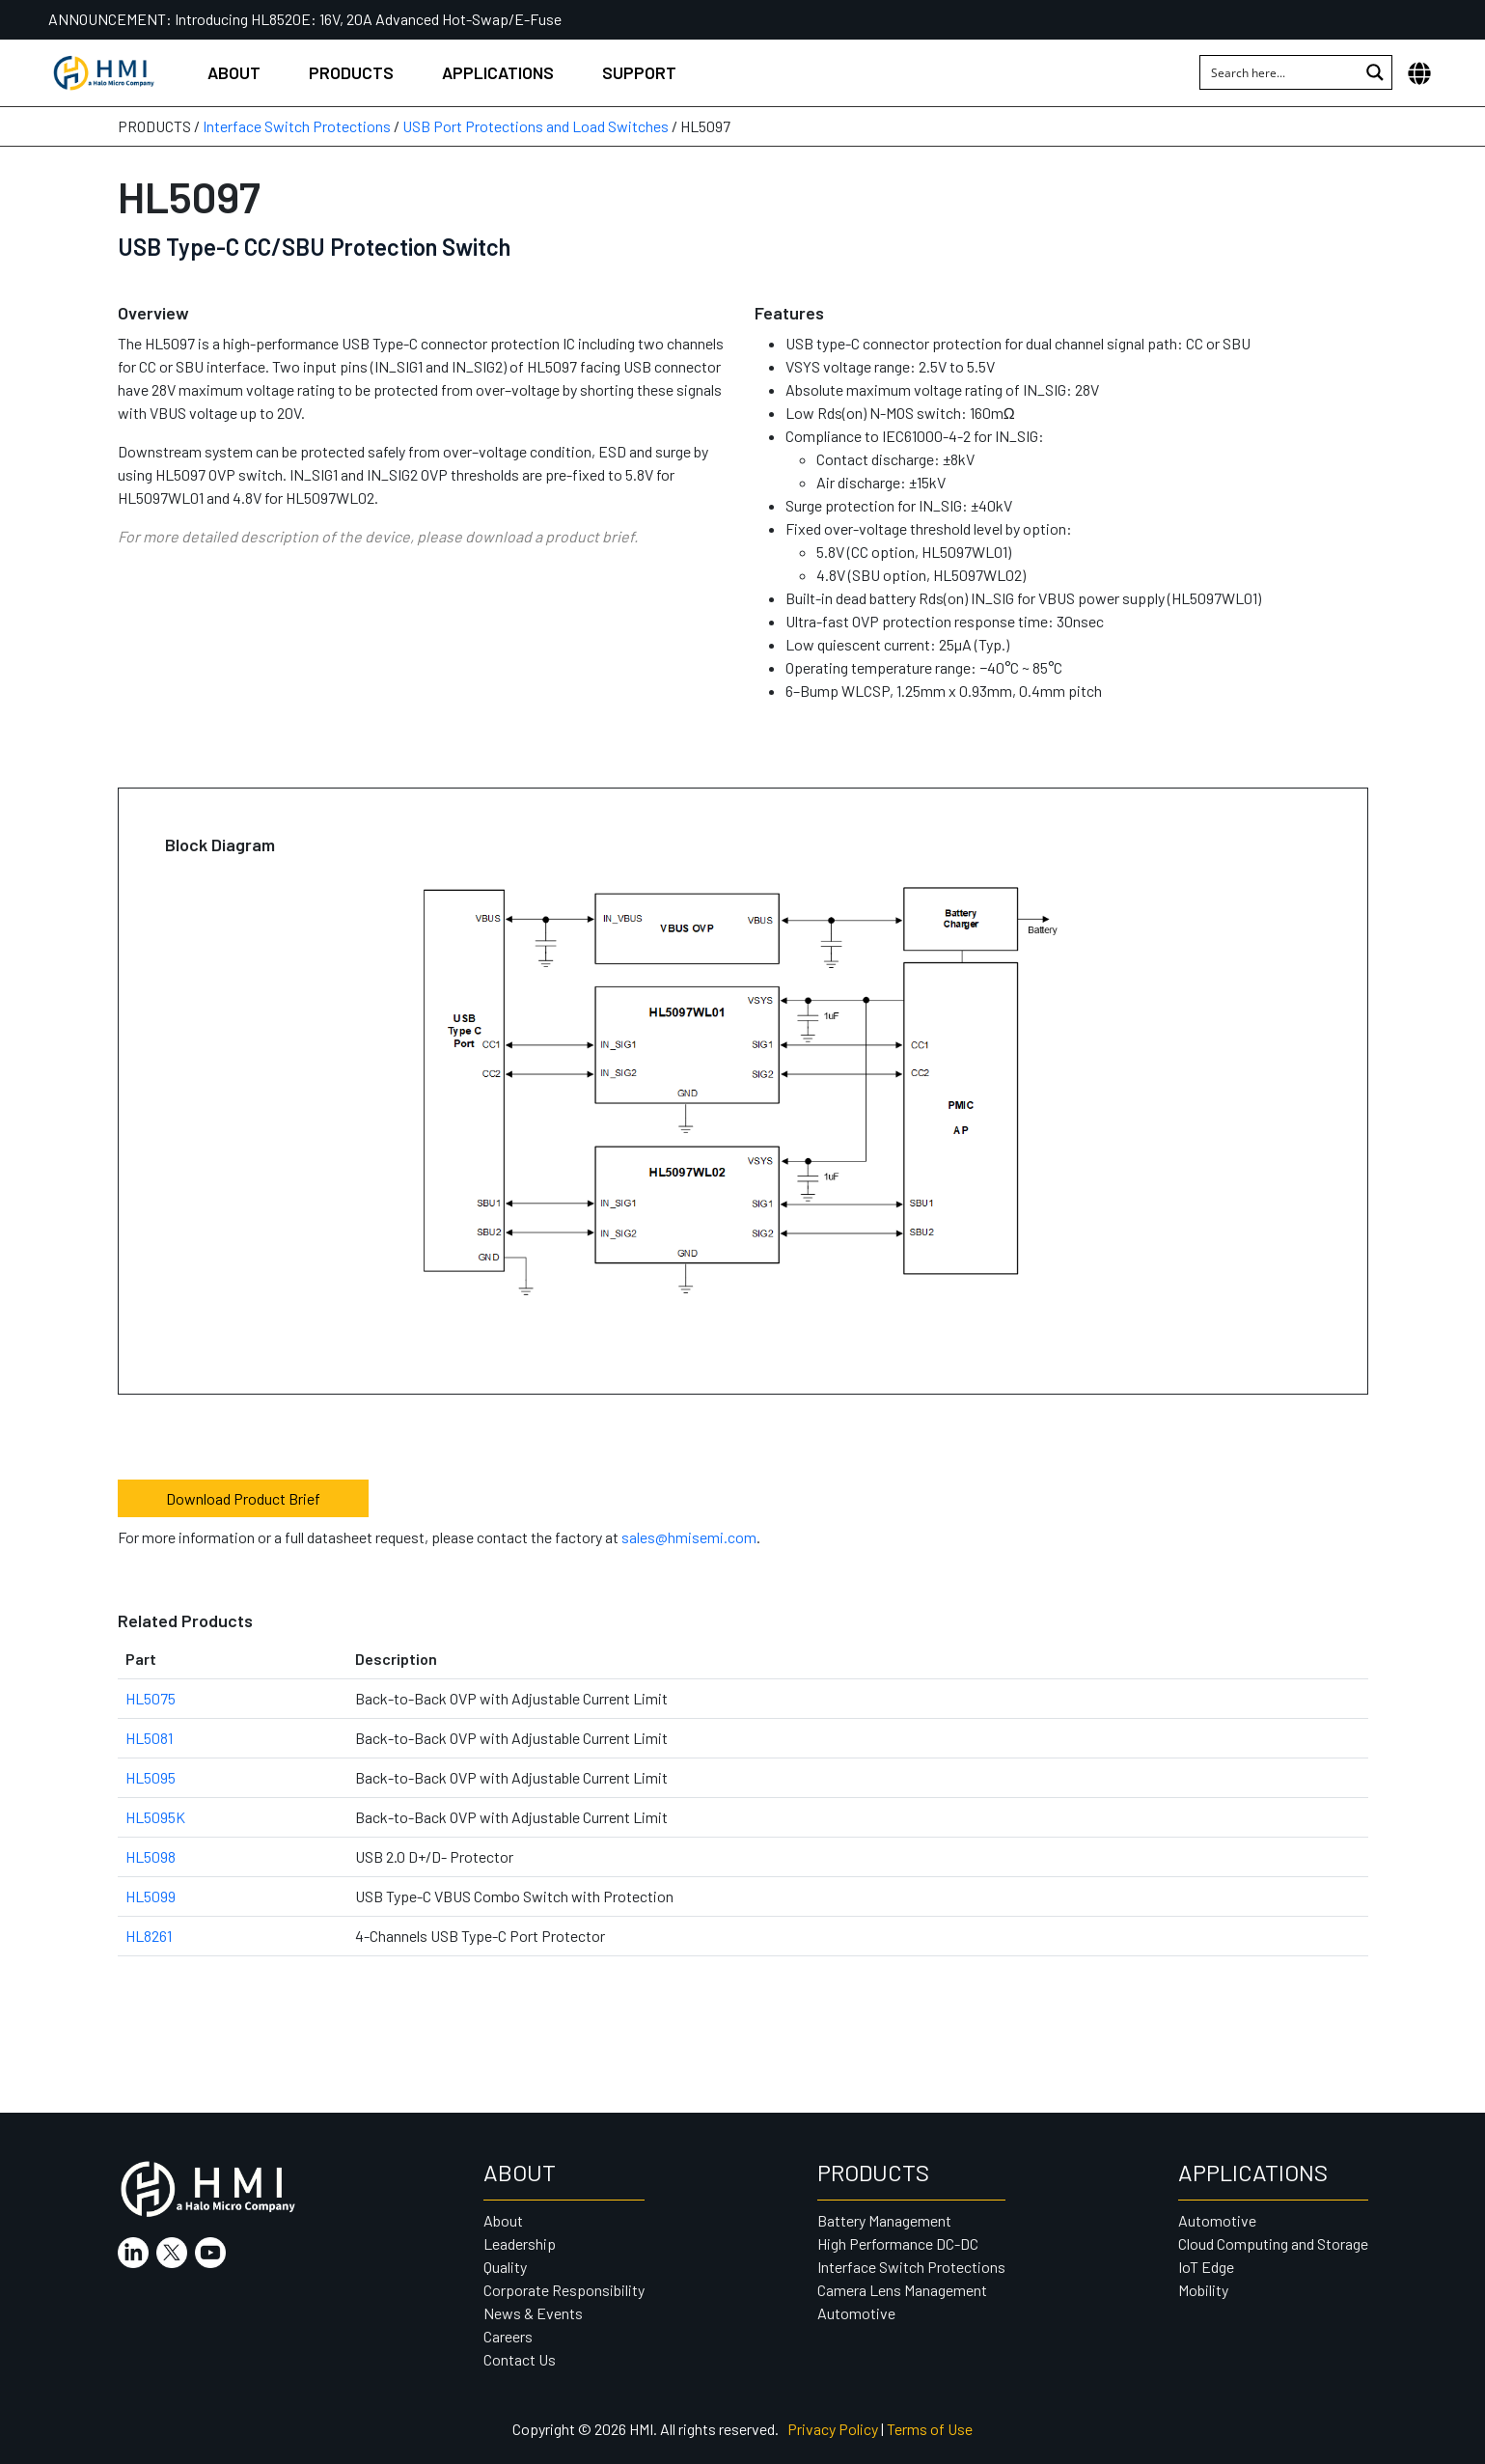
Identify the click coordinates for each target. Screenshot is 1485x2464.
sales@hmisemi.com (688, 1537)
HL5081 (149, 1738)
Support (639, 72)
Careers (508, 2336)
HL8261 (148, 1935)
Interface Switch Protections (297, 126)
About (234, 72)
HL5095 (150, 1777)
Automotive (856, 2313)
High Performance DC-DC (897, 2243)
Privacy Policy (832, 2429)
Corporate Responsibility (564, 2290)
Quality (505, 2266)
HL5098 (150, 1856)
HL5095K (155, 1817)
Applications (498, 72)
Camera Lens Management (902, 2290)
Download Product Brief (243, 1498)
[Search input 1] (1280, 72)
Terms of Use (930, 2429)
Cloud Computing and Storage (1273, 2243)
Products (351, 72)
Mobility (1203, 2290)
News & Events (533, 2313)
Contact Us (519, 2359)
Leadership (519, 2243)
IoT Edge (1206, 2266)
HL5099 (150, 1896)
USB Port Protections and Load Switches (535, 126)
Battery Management (884, 2220)
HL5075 (150, 1698)
